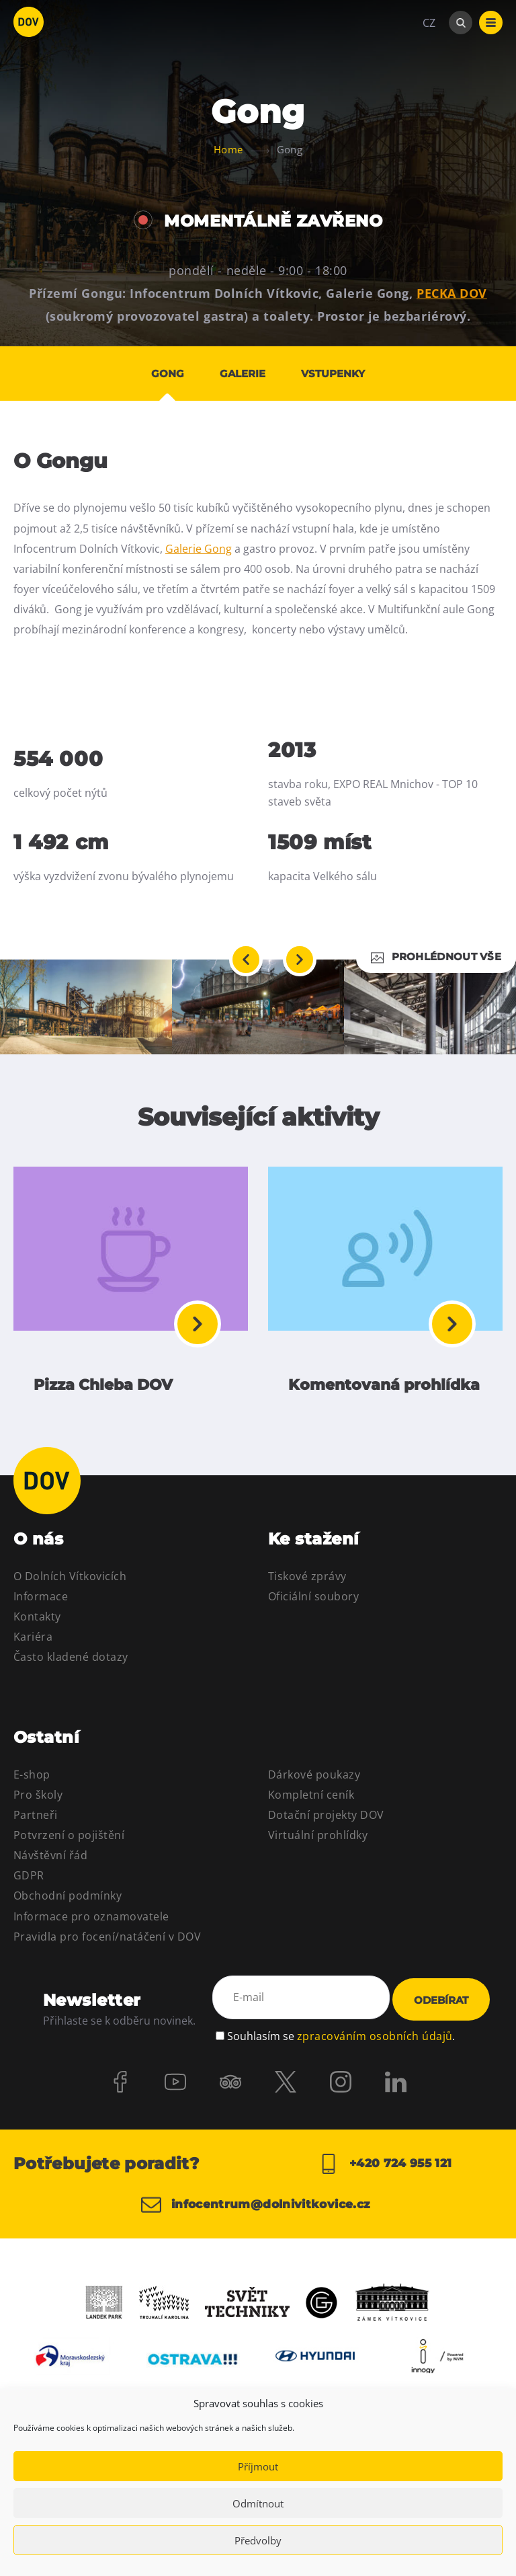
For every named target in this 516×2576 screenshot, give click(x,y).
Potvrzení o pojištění (68, 1839)
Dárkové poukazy (314, 1779)
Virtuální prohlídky (318, 1839)
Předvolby (258, 2540)
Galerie (242, 373)
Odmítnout (258, 2503)
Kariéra (32, 1641)
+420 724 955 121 (385, 2168)
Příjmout (258, 2466)
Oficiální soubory (313, 1601)
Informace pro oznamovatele (91, 1920)
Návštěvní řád (50, 1859)
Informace (40, 1601)
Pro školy (37, 1799)
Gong (162, 373)
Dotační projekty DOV (326, 1819)
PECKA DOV (452, 293)
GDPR (28, 1880)
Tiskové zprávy (307, 1580)
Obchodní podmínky (67, 1900)
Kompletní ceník (311, 1799)
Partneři (35, 1819)
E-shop (31, 1779)
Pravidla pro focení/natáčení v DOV (107, 1941)
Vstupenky (338, 373)
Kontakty (37, 1621)
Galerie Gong (198, 548)
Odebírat (441, 2004)
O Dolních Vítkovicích (69, 1580)
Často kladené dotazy (70, 1661)
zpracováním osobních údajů (374, 2038)
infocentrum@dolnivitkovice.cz (247, 2215)
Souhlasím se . (341, 2039)
